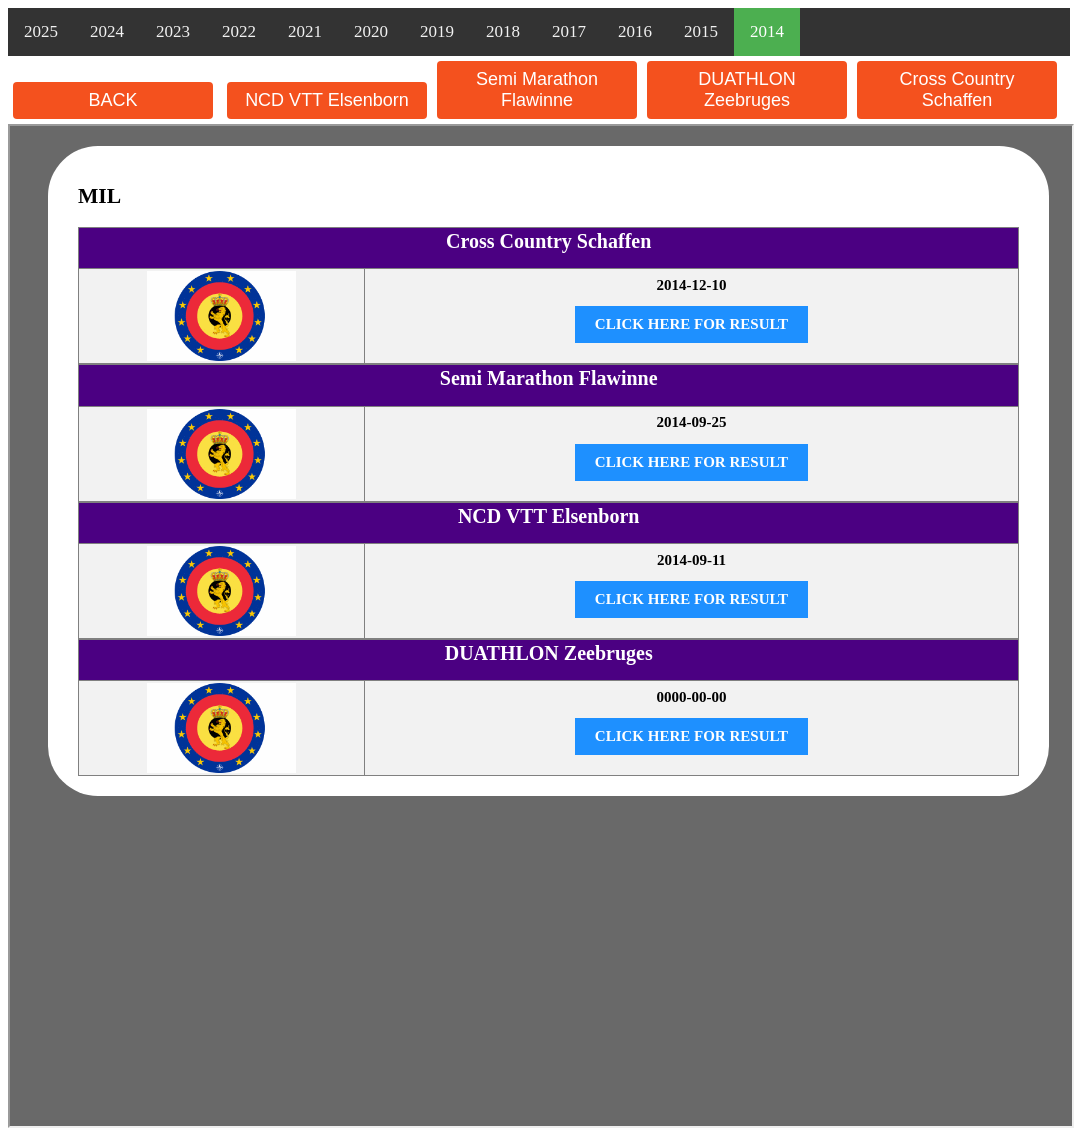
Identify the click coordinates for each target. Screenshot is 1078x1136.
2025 (41, 31)
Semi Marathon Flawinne (537, 89)
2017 (569, 31)
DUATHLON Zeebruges (747, 89)
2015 (701, 31)
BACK (112, 100)
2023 (173, 31)
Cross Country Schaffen (956, 89)
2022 (239, 31)
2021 (305, 31)
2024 (107, 31)
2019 (437, 31)
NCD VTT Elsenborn (327, 100)
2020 (371, 31)
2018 (503, 31)
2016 (635, 31)
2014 (767, 31)
